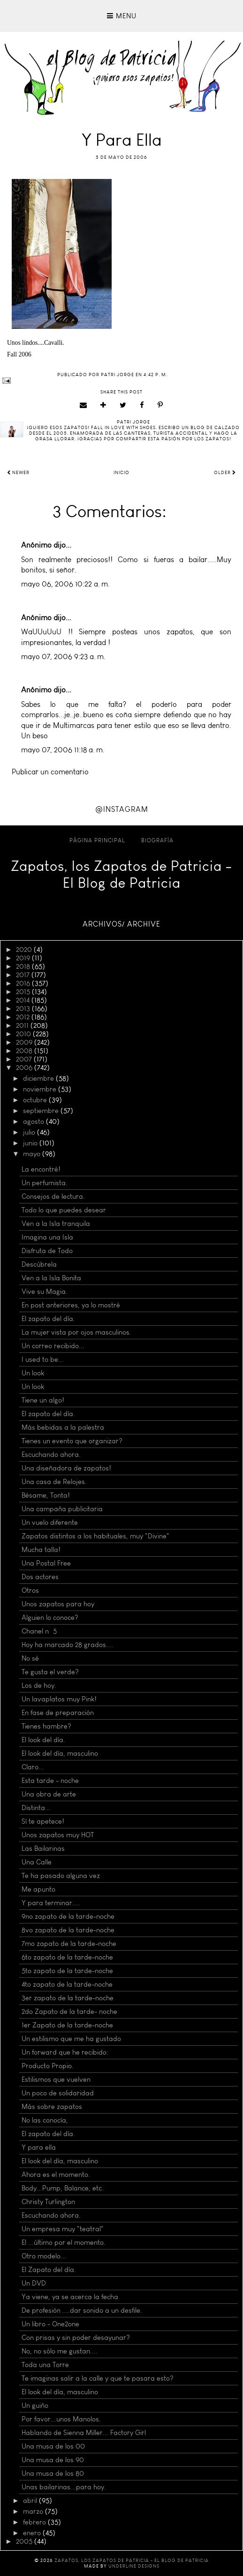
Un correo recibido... (53, 1346)
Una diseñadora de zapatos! (66, 1468)
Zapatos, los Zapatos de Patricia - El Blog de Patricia (121, 874)
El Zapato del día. (49, 2269)
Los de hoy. (39, 1685)
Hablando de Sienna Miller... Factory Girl (84, 2432)
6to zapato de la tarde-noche (67, 1957)
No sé (30, 1658)
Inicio (121, 472)
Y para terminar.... (51, 1903)
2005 (25, 2541)
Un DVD (34, 2283)
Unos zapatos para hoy (58, 1604)
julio (30, 1132)
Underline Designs (133, 2566)
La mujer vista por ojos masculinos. (76, 1332)
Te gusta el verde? (50, 1672)
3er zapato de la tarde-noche (68, 1998)
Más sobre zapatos (52, 2106)
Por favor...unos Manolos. (61, 2419)
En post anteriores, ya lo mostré (71, 1305)
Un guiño (35, 2405)
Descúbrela (39, 1264)
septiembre (42, 1110)
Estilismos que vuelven (56, 2079)
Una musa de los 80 (53, 2473)
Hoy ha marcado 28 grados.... (68, 1645)
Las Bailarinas (43, 1848)
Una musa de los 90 (53, 2460)
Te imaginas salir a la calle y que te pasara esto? (98, 2378)
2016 (24, 983)
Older (225, 472)
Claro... (33, 1767)
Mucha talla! (41, 1549)
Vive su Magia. (45, 1291)
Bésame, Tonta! (46, 1495)
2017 (23, 975)
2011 (23, 1025)
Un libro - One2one (50, 2324)
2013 (24, 1008)
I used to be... (43, 1359)
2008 (25, 1051)
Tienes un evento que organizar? (72, 1441)
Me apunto (38, 1889)
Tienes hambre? (46, 1726)
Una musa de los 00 (53, 2446)
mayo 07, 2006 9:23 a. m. (63, 656)
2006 (25, 1067)
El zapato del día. (48, 1318)
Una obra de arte (49, 1794)
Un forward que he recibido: (65, 2052)
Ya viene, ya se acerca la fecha (70, 2297)
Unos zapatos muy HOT (58, 1835)
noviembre (40, 1089)
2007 (25, 1059)
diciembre (39, 1078)
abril (31, 2500)
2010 (24, 1034)
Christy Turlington (48, 2201)
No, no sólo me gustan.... (60, 2351)
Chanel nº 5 (39, 1631)
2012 (23, 1017)
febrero (35, 2522)
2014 (23, 1000)
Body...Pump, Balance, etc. (63, 2188)
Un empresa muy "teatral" (63, 2229)
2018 (24, 966)
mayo (32, 1154)
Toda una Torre (45, 2365)
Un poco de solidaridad (58, 2093)
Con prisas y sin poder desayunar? (76, 2337)
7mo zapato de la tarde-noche (69, 1943)
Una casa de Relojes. (54, 1481)
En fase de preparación (58, 1712)
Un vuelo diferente (50, 1522)
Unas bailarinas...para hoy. (64, 2487)
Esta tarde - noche (50, 1780)
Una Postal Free (46, 1563)
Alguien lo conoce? (50, 1617)
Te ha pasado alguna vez (61, 1875)
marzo (34, 2511)
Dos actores (40, 1577)
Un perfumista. (45, 1183)
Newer (18, 472)
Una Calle (37, 1862)
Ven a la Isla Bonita (51, 1278)
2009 (25, 1042)
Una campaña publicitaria (62, 1509)
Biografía (157, 840)
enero (33, 2533)
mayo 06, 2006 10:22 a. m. (65, 583)
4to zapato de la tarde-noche (67, 1984)
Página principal (97, 840)
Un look (33, 1373)
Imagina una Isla (47, 1237)
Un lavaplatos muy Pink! (59, 1699)
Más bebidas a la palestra (63, 1427)
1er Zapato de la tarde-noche (67, 2025)
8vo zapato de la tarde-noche (68, 1930)
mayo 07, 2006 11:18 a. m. (63, 749)
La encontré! (41, 1169)
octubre (36, 1100)
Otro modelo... (44, 2256)
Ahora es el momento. (56, 2174)
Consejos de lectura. (53, 1196)
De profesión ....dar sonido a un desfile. (82, 2310)
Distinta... (36, 1808)
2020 (25, 949)
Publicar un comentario (50, 771)
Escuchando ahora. (51, 1454)
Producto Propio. (48, 2066)
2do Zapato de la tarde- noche (69, 2011)
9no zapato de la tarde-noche (68, 1916)
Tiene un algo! (43, 1400)
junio (31, 1143)
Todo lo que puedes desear (64, 1210)
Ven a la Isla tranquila (56, 1223)
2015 (24, 991)
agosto (34, 1121)
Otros (30, 1590)
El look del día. (43, 1740)
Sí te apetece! (43, 1821)
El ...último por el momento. (64, 2242)
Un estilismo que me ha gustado (71, 2038)
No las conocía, (45, 2120)
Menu (122, 16)
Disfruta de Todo (47, 1251)
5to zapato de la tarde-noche (67, 1971)
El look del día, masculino (60, 1753)
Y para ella (39, 2147)
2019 (24, 958)
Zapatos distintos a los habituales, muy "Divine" (95, 1536)
